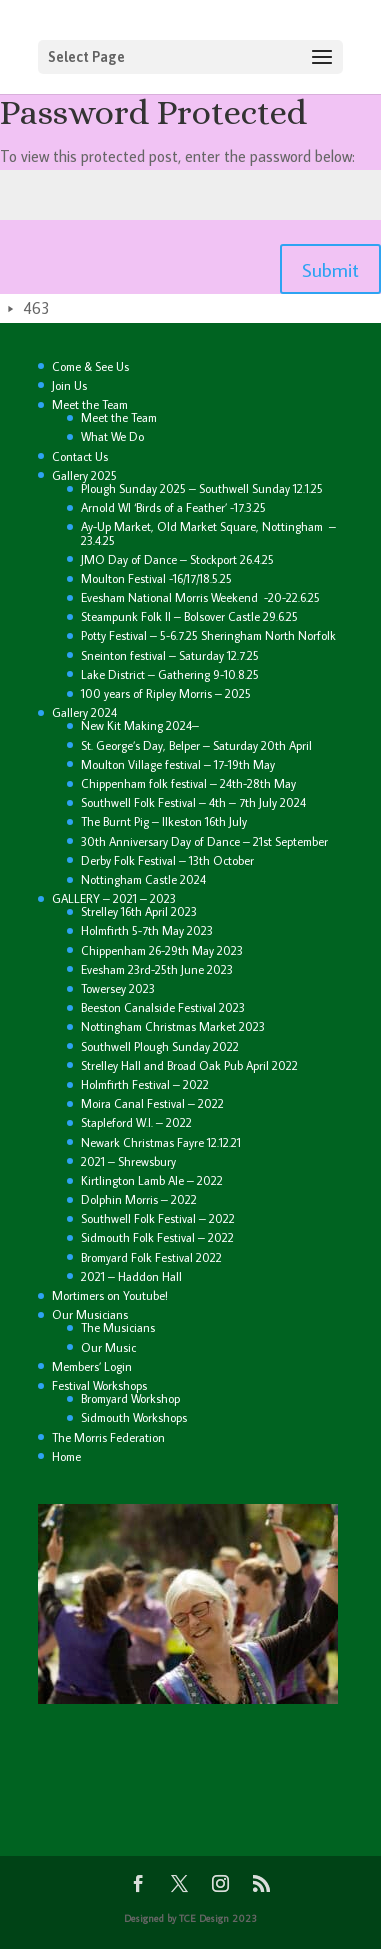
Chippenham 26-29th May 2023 (162, 950)
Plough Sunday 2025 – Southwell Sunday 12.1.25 (202, 488)
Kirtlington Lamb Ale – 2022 (152, 1180)
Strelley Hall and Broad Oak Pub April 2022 (189, 1065)
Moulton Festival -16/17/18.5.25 (158, 578)
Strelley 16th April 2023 (139, 911)
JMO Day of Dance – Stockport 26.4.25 (177, 559)
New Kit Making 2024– (140, 725)
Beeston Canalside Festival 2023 (163, 1007)
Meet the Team (90, 404)
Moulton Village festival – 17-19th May (178, 764)
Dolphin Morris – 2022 (139, 1199)
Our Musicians (90, 1314)
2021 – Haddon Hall (131, 1276)
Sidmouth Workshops (134, 1417)
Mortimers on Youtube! (110, 1295)
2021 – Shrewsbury (128, 1161)
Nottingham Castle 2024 (143, 879)
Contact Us (80, 456)
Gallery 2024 (84, 712)
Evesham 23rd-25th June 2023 (157, 969)
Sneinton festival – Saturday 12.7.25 (170, 655)
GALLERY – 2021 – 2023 (114, 898)
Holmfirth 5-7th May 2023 (147, 930)
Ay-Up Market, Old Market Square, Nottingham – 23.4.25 (208, 533)
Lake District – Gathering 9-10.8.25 (170, 674)
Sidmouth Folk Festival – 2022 (157, 1237)
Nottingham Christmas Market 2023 (173, 1026)
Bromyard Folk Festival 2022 (151, 1257)
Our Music (108, 1347)
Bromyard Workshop (130, 1398)
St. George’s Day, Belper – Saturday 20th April (196, 745)
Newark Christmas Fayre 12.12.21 (161, 1142)
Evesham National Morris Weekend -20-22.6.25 (200, 597)
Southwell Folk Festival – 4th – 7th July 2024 (193, 802)
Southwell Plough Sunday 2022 (160, 1046)
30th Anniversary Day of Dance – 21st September (204, 841)
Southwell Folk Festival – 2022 (158, 1218)
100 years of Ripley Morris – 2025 (166, 693)
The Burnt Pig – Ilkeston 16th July (164, 821)
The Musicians (118, 1327)
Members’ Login (92, 1366)
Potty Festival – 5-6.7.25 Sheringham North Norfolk (208, 635)
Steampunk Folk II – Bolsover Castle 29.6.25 (189, 616)
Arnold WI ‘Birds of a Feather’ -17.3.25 (173, 507)
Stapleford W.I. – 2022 (136, 1122)
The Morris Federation (108, 1437)
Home (66, 1456)
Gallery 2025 (84, 475)
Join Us (69, 385)
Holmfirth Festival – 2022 (145, 1084)
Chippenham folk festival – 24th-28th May (188, 783)
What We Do (112, 436)
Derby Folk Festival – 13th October (167, 860)
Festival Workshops (99, 1385)
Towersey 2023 (118, 988)
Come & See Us (90, 366)
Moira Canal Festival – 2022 (152, 1103)
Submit (330, 269)
